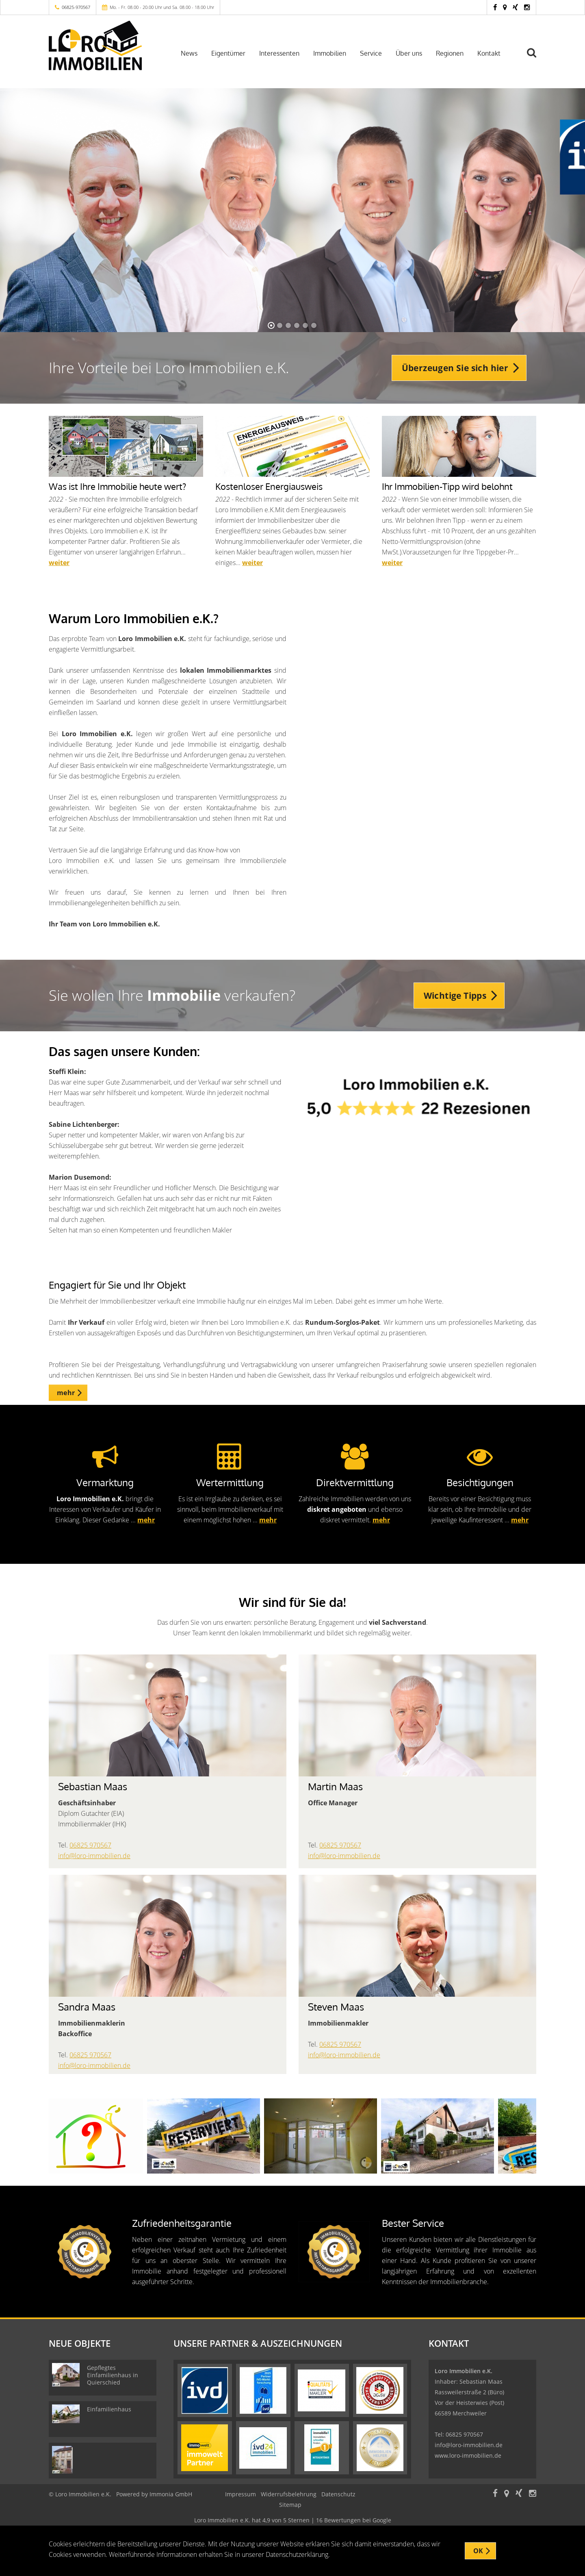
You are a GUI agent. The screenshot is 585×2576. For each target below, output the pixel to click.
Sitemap (290, 2505)
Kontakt (488, 53)
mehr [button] (66, 1392)
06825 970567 (90, 1845)
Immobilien (329, 53)
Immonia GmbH (171, 2494)
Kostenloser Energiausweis (269, 486)
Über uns (409, 53)
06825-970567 (76, 7)
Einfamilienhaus (109, 2409)
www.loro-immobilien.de (468, 2455)
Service (371, 53)
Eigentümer (228, 53)
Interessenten (279, 53)
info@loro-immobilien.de (94, 1855)
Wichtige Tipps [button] (455, 995)
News (189, 53)
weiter (59, 562)
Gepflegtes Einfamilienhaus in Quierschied (112, 2375)
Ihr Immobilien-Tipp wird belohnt (447, 486)
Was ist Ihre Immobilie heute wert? (117, 486)
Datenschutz (338, 2494)
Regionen (450, 53)
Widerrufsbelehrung (288, 2494)
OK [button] (478, 2550)
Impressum (240, 2494)
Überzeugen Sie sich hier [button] (455, 368)
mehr (146, 1519)
